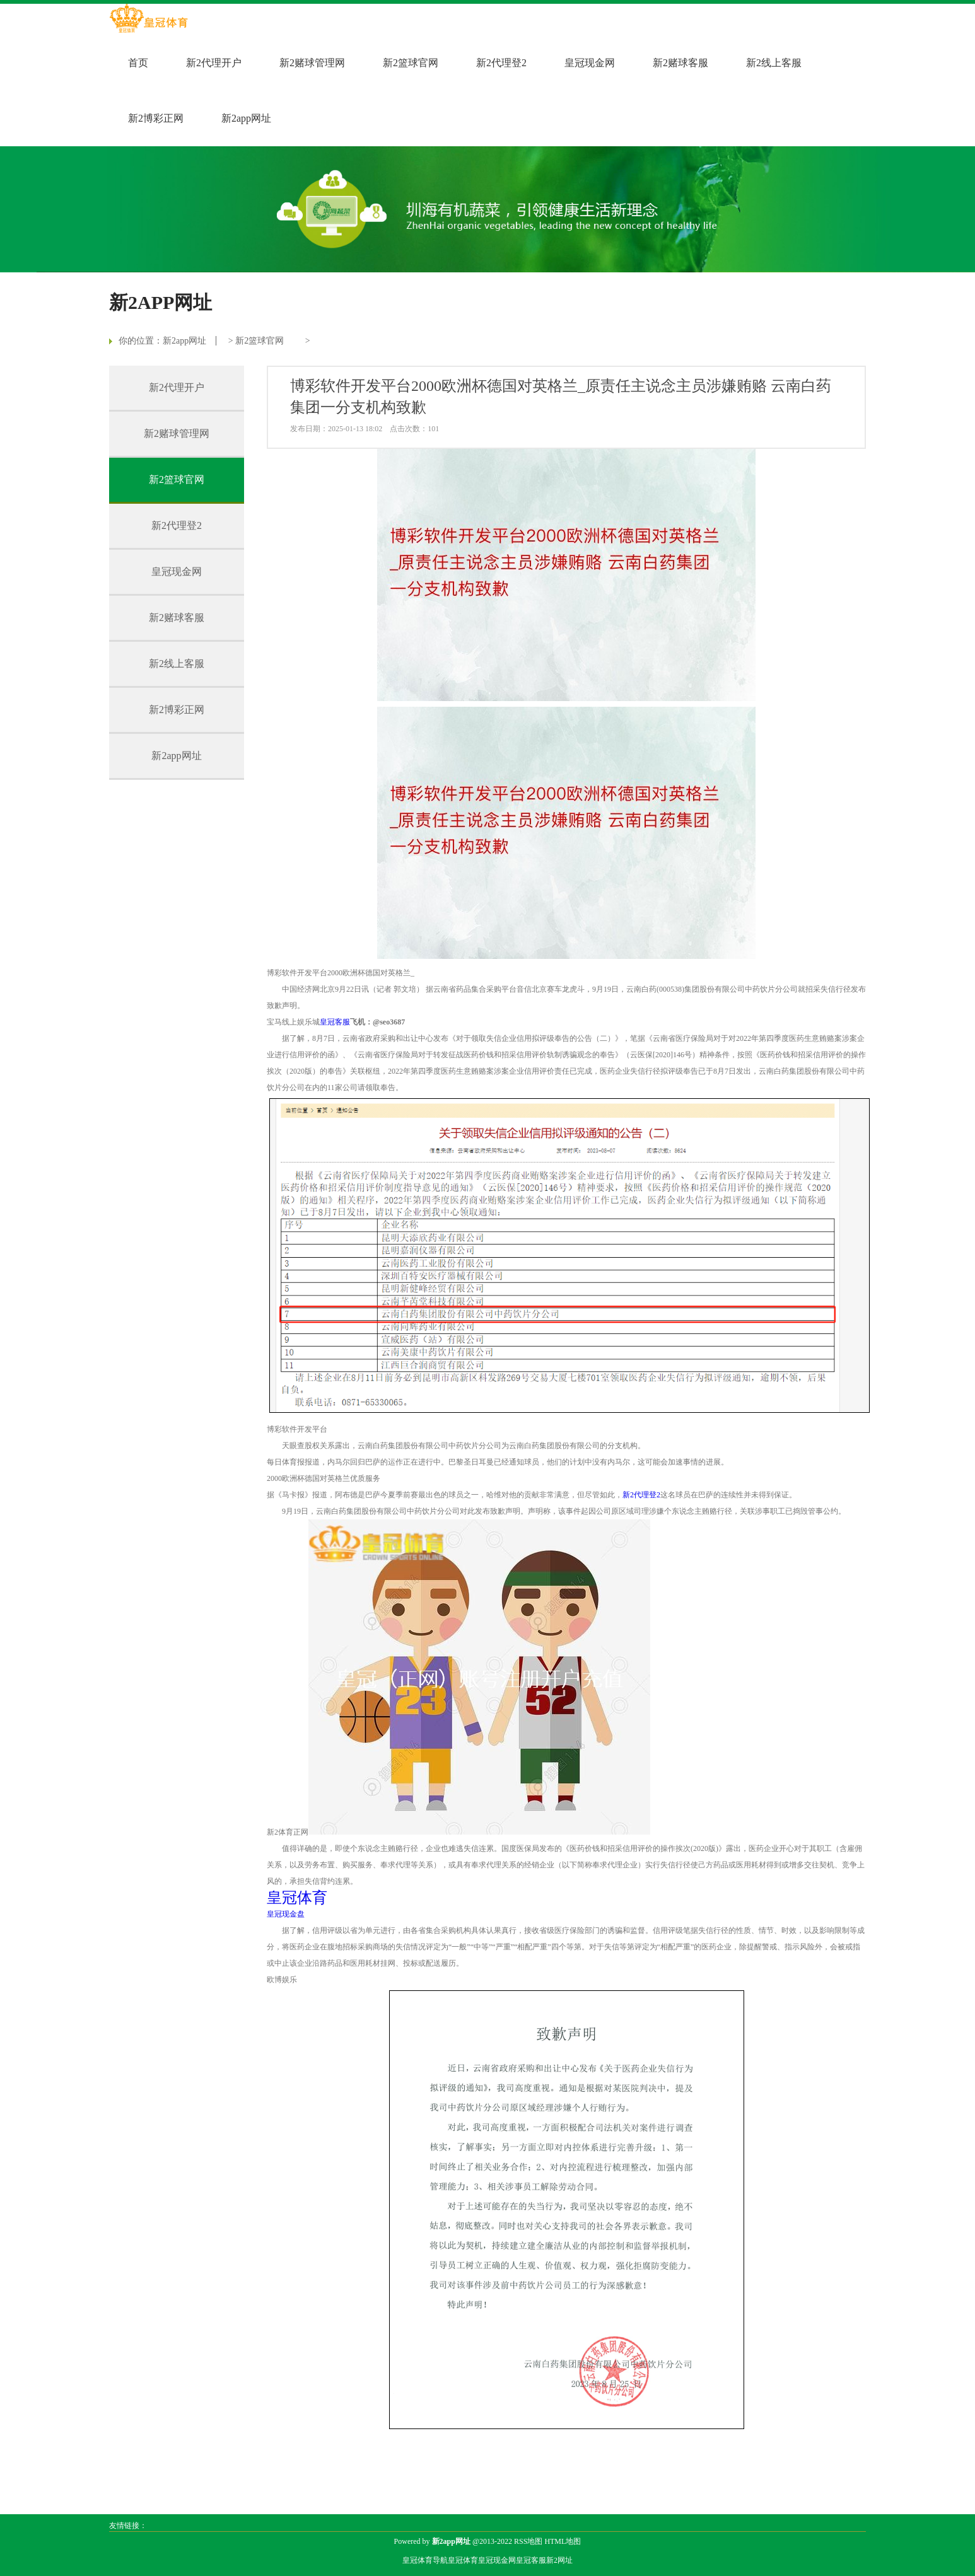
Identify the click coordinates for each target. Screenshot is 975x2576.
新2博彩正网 (156, 118)
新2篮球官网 (410, 62)
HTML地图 (562, 2541)
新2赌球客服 (680, 62)
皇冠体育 (463, 2560)
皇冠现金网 (589, 62)
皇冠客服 (531, 2560)
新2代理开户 (214, 62)
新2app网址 (246, 118)
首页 (138, 62)
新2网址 (559, 2560)
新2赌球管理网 (312, 62)
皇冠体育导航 (425, 2560)
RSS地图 (528, 2541)
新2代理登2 (501, 62)
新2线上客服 (774, 62)
